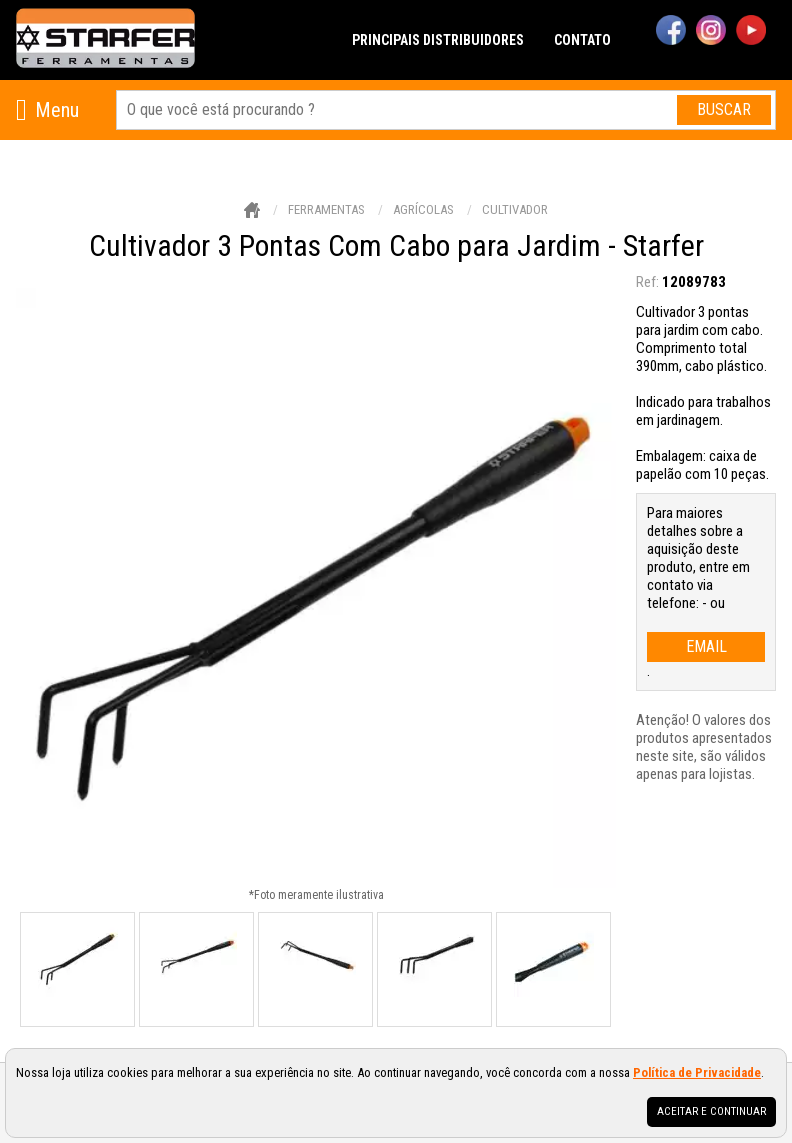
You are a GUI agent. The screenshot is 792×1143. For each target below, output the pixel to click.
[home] (105, 40)
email (706, 646)
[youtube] (751, 32)
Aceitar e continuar (711, 1111)
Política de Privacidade (697, 1072)
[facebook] (671, 32)
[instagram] (711, 32)
